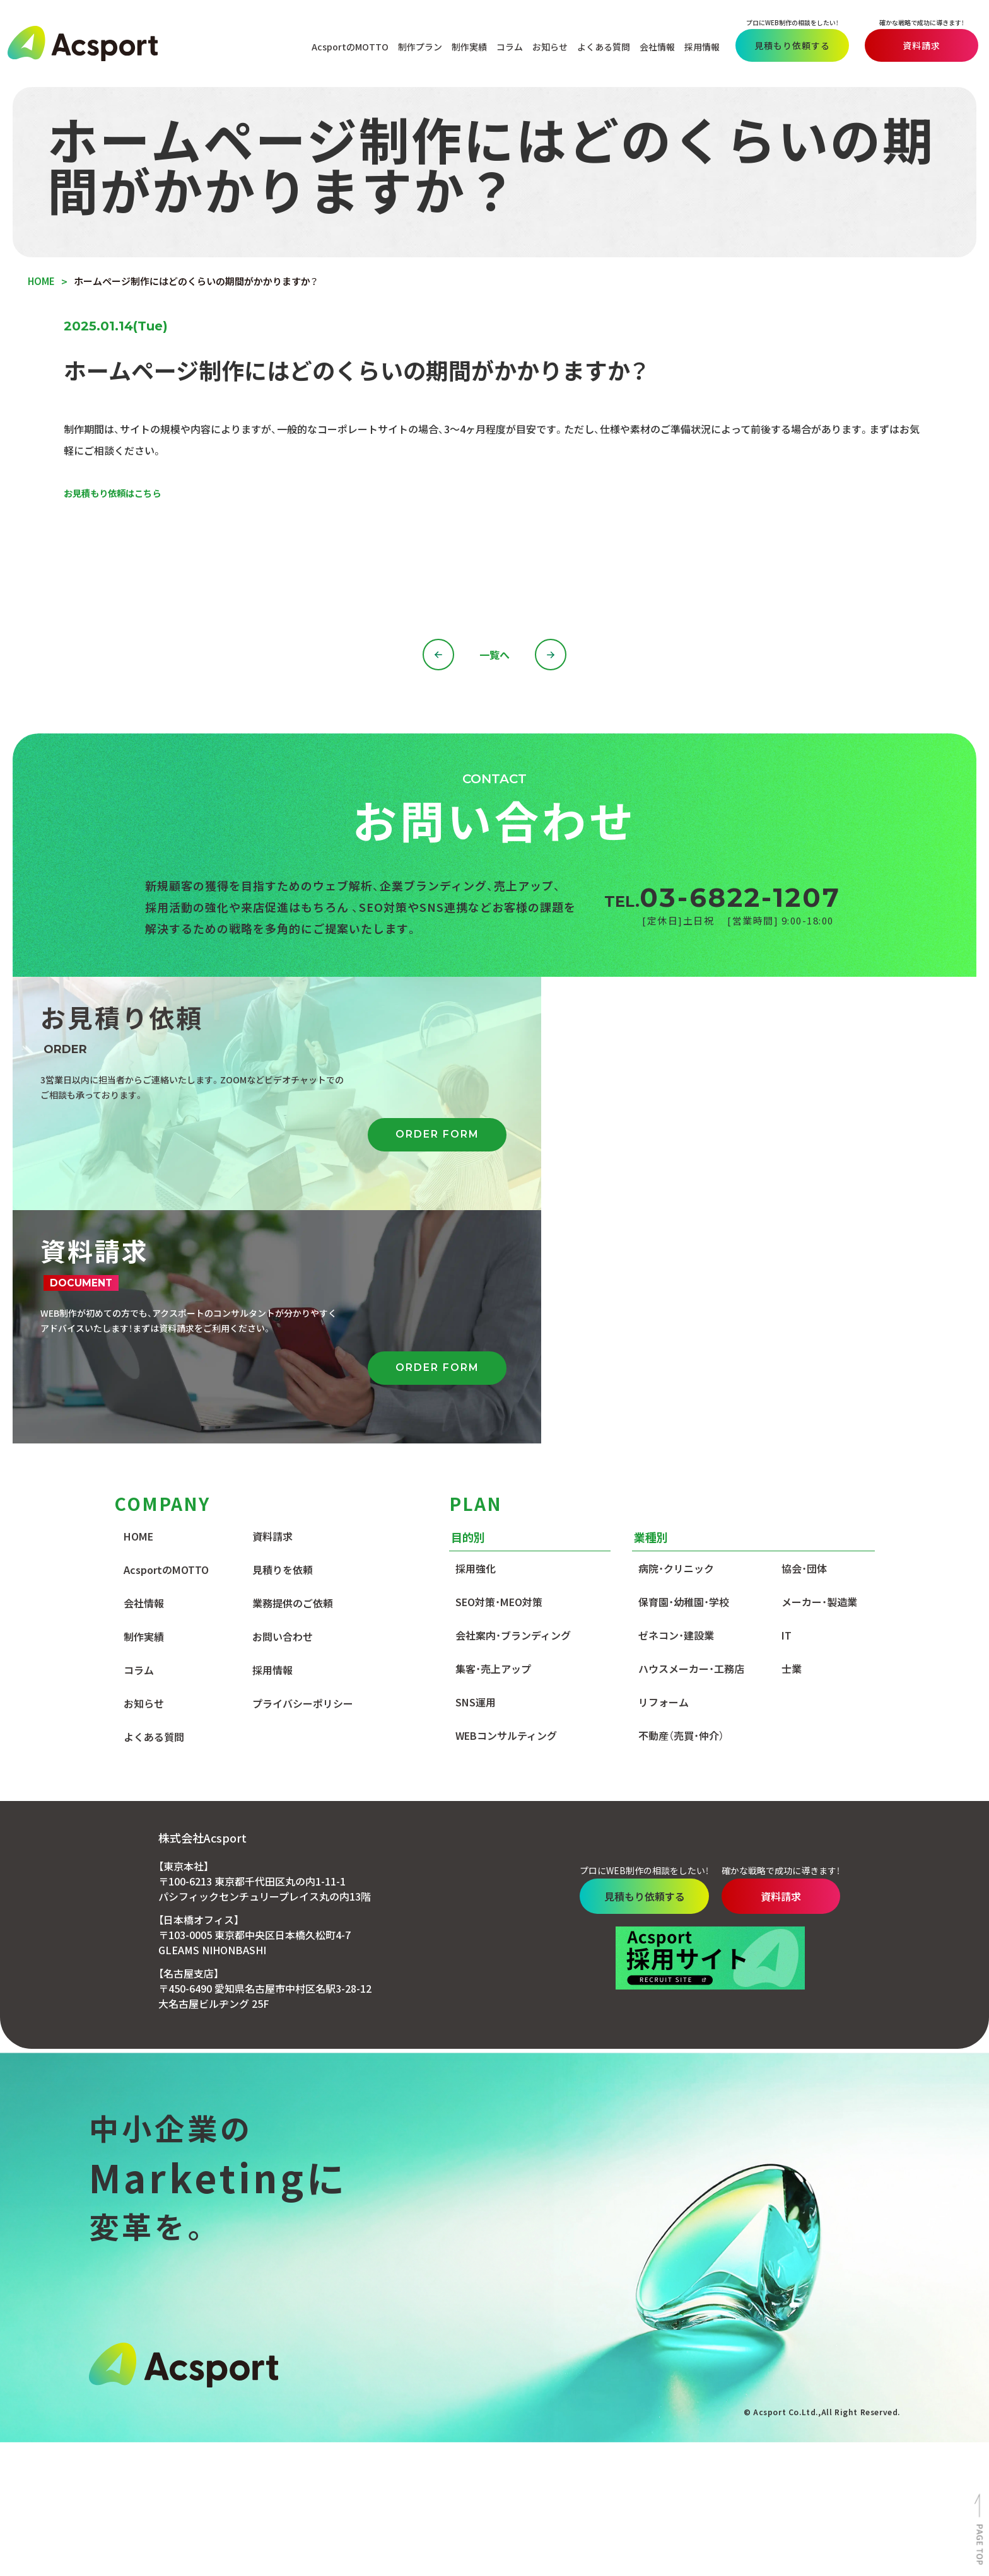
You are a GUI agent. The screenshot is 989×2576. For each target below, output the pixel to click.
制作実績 (464, 45)
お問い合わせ (282, 1404)
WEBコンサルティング (506, 1503)
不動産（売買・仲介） (681, 1503)
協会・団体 (804, 1336)
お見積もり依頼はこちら (119, 493)
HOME (138, 1304)
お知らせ (545, 45)
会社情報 (652, 45)
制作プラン (415, 45)
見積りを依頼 (282, 1337)
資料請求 (916, 44)
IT (786, 1403)
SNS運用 (475, 1469)
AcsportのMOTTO (345, 45)
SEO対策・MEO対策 (498, 1369)
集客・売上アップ (493, 1436)
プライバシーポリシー (302, 1471)
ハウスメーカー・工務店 (691, 1436)
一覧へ (494, 655)
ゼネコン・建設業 (676, 1403)
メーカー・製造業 (819, 1369)
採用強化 (475, 1336)
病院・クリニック (676, 1336)
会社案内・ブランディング (513, 1403)
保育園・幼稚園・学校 (683, 1369)
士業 (791, 1436)
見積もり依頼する (787, 44)
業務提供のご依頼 (292, 1370)
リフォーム (663, 1469)
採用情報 (697, 45)
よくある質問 (598, 45)
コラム (504, 45)
